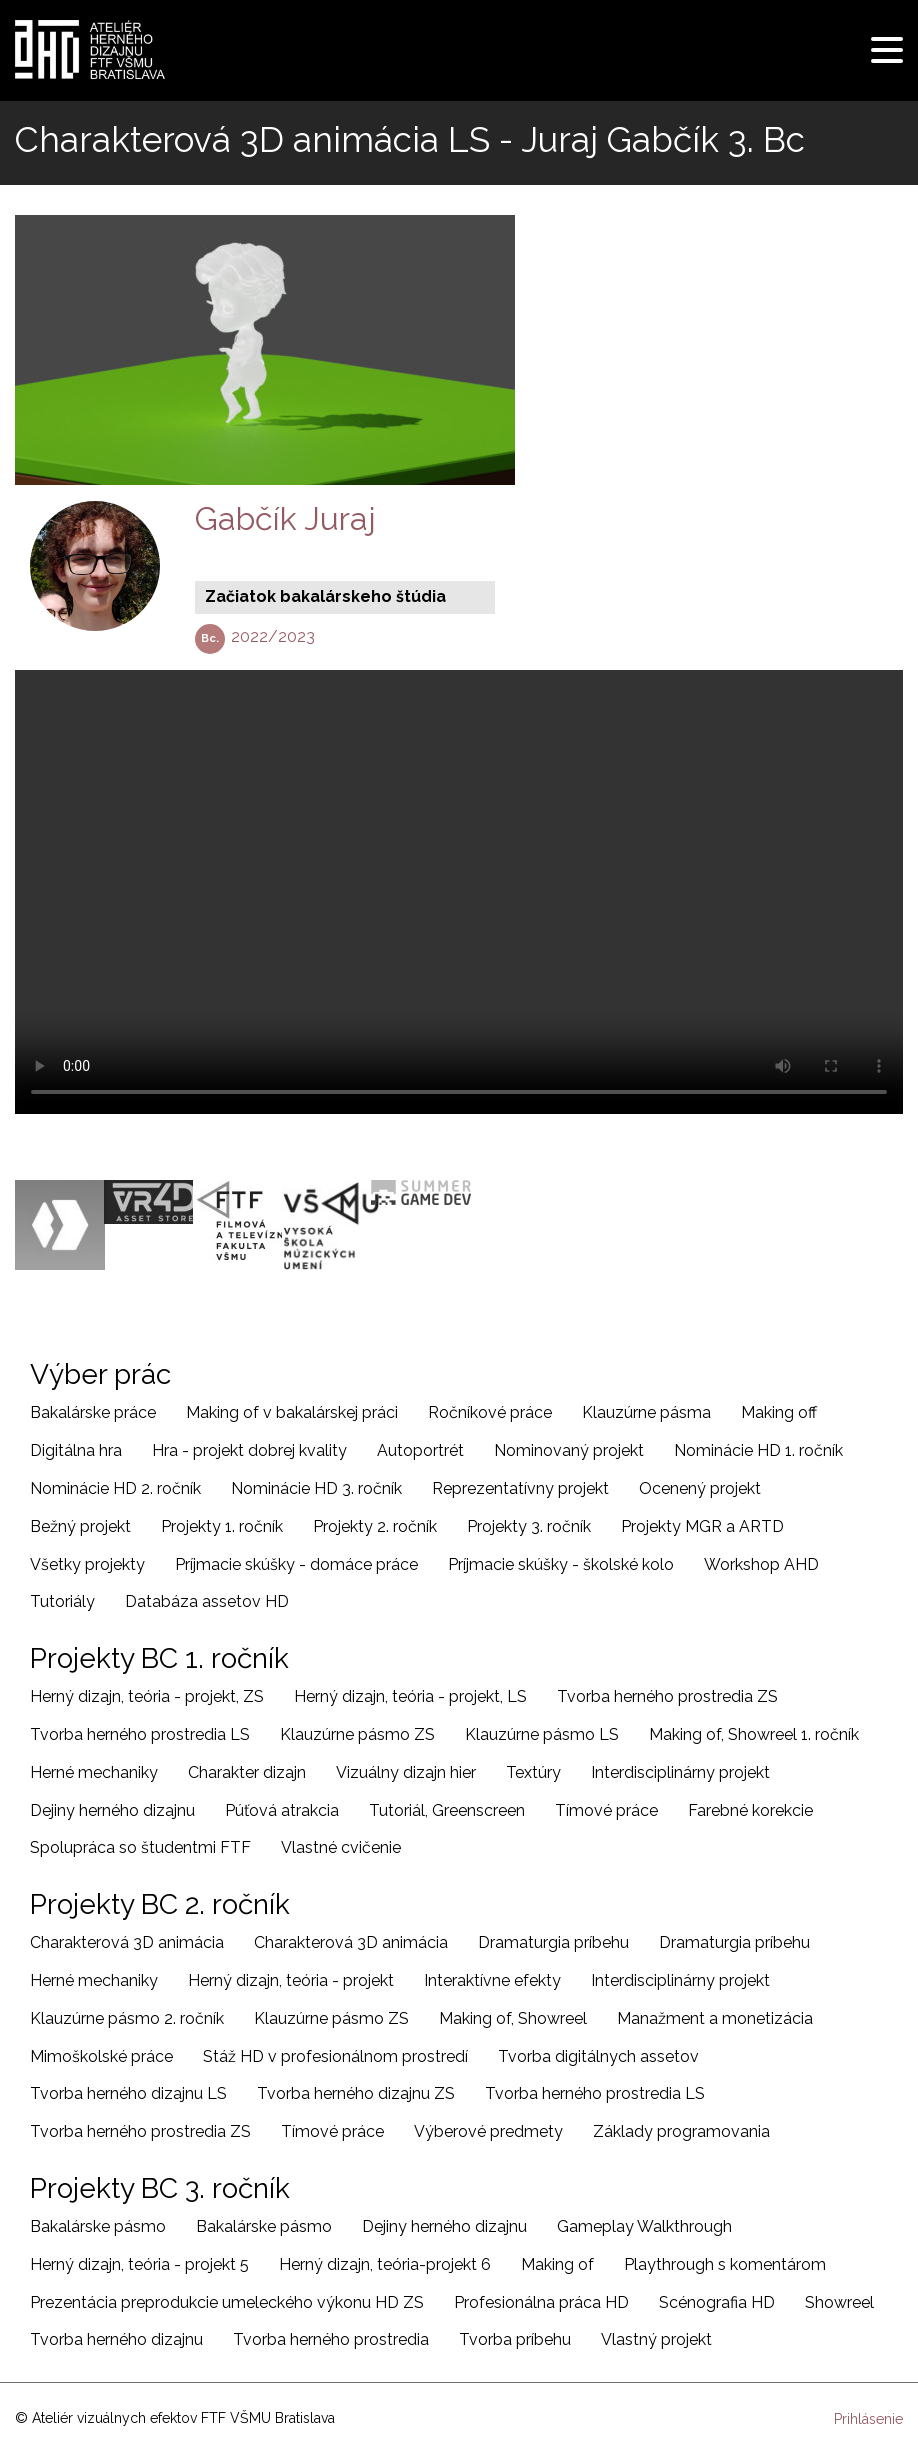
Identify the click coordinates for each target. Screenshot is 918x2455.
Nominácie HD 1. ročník (758, 1450)
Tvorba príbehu (515, 2339)
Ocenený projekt (700, 1488)
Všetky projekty (87, 1564)
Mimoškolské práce (101, 2056)
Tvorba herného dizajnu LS (128, 2093)
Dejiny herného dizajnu (112, 1810)
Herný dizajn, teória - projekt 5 (139, 2264)
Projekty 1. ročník (222, 1526)
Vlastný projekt (656, 2339)
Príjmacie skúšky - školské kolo (561, 1564)
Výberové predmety (488, 2131)
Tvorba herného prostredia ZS (667, 1696)
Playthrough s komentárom (725, 2264)
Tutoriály (62, 1601)
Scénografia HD (717, 2302)
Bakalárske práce (93, 1412)
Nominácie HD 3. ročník (316, 1488)
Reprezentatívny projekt (520, 1488)
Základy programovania (681, 2131)
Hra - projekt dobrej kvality (249, 1450)
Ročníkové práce (490, 1412)
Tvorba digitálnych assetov (598, 2056)
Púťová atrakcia (282, 1810)
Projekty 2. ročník (375, 1526)
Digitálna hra (76, 1450)
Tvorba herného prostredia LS (140, 1734)
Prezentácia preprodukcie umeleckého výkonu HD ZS (227, 2302)
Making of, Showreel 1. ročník (754, 1734)
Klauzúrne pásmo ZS (357, 1734)
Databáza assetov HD (207, 1601)
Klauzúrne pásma (646, 1412)
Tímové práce (606, 1810)
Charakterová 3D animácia (127, 1942)
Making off (779, 1412)
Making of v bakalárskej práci (292, 1412)
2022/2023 (273, 636)
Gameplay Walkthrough (644, 2226)
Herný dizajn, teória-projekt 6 (385, 2264)
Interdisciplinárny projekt (680, 1772)
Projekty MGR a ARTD (702, 1526)
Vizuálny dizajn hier (406, 1772)
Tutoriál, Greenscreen (447, 1810)
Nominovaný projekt (569, 1450)
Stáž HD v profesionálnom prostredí (335, 2056)
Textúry (533, 1772)
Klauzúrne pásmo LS (542, 1734)
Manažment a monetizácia (715, 2018)
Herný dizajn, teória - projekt (291, 1980)
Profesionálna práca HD (541, 2302)
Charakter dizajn (247, 1772)
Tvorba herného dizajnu (116, 2339)
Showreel (839, 2302)
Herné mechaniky (94, 1772)
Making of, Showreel (513, 2018)
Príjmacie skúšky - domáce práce (296, 1564)
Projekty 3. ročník (529, 1526)
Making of (557, 2264)
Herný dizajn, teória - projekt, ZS (147, 1696)
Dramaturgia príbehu (553, 1942)
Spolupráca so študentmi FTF (140, 1847)
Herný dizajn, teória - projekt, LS (410, 1696)
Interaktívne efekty (492, 1980)
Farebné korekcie (750, 1810)
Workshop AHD (761, 1564)
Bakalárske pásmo (98, 2226)
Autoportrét (420, 1450)
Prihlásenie (868, 2419)
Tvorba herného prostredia (331, 2339)
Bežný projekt (80, 1526)
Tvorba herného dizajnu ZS (356, 2093)
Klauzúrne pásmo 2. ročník (127, 2018)
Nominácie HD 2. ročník (115, 1488)
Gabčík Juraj (285, 518)
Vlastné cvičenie (341, 1847)
